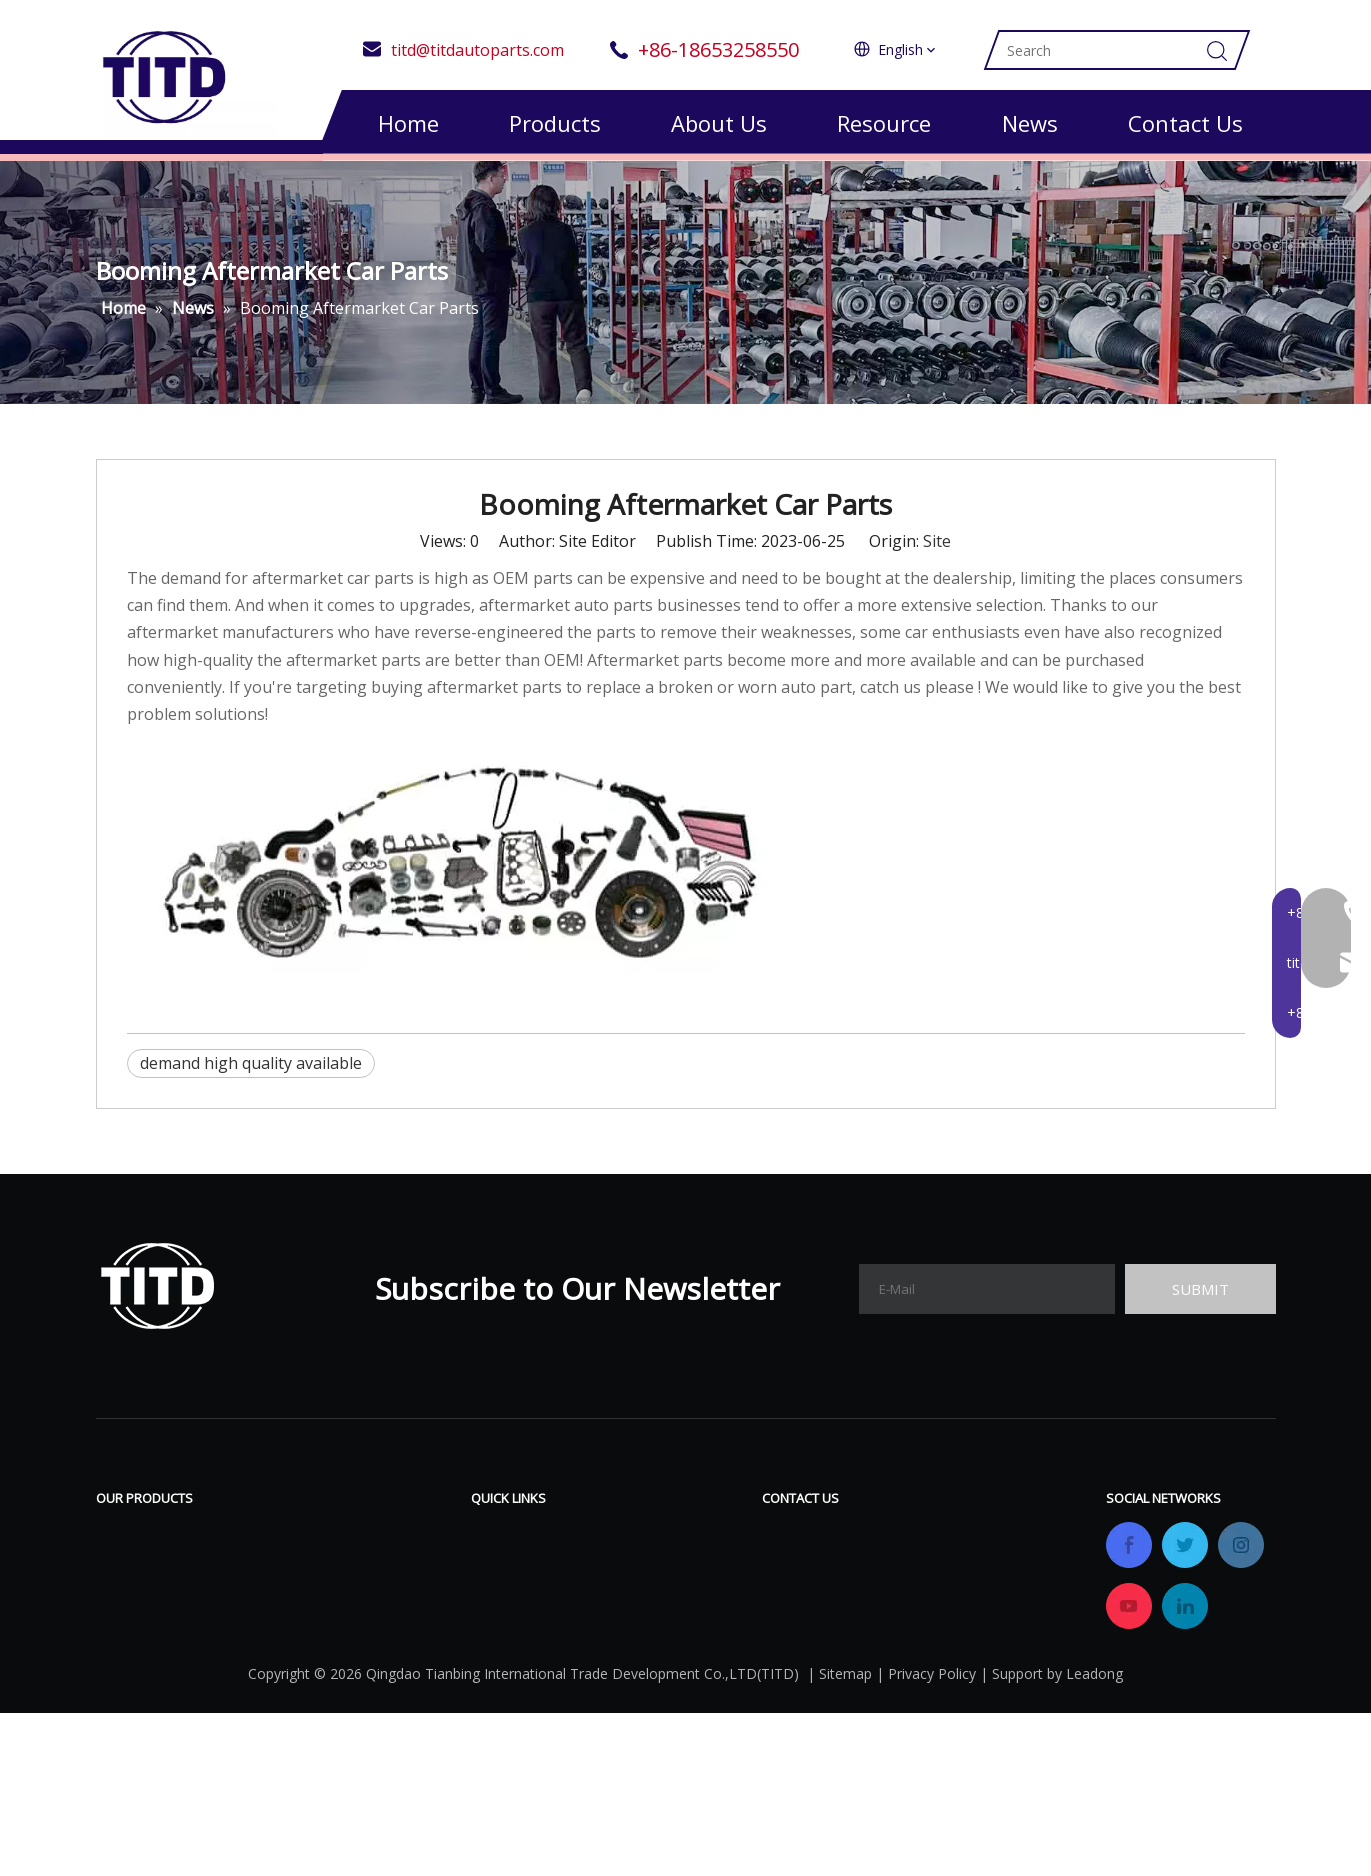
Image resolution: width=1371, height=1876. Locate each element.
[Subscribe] (1200, 1299)
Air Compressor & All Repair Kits (216, 1543)
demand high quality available (251, 1073)
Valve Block (138, 1603)
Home (408, 123)
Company (506, 1603)
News (1030, 123)
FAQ (640, 1573)
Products (555, 123)
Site (937, 551)
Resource (884, 123)
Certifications (520, 1633)
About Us (719, 123)
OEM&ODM (514, 1663)
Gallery (651, 1603)
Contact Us (1185, 123)
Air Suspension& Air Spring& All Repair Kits (256, 1573)
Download (663, 1543)
